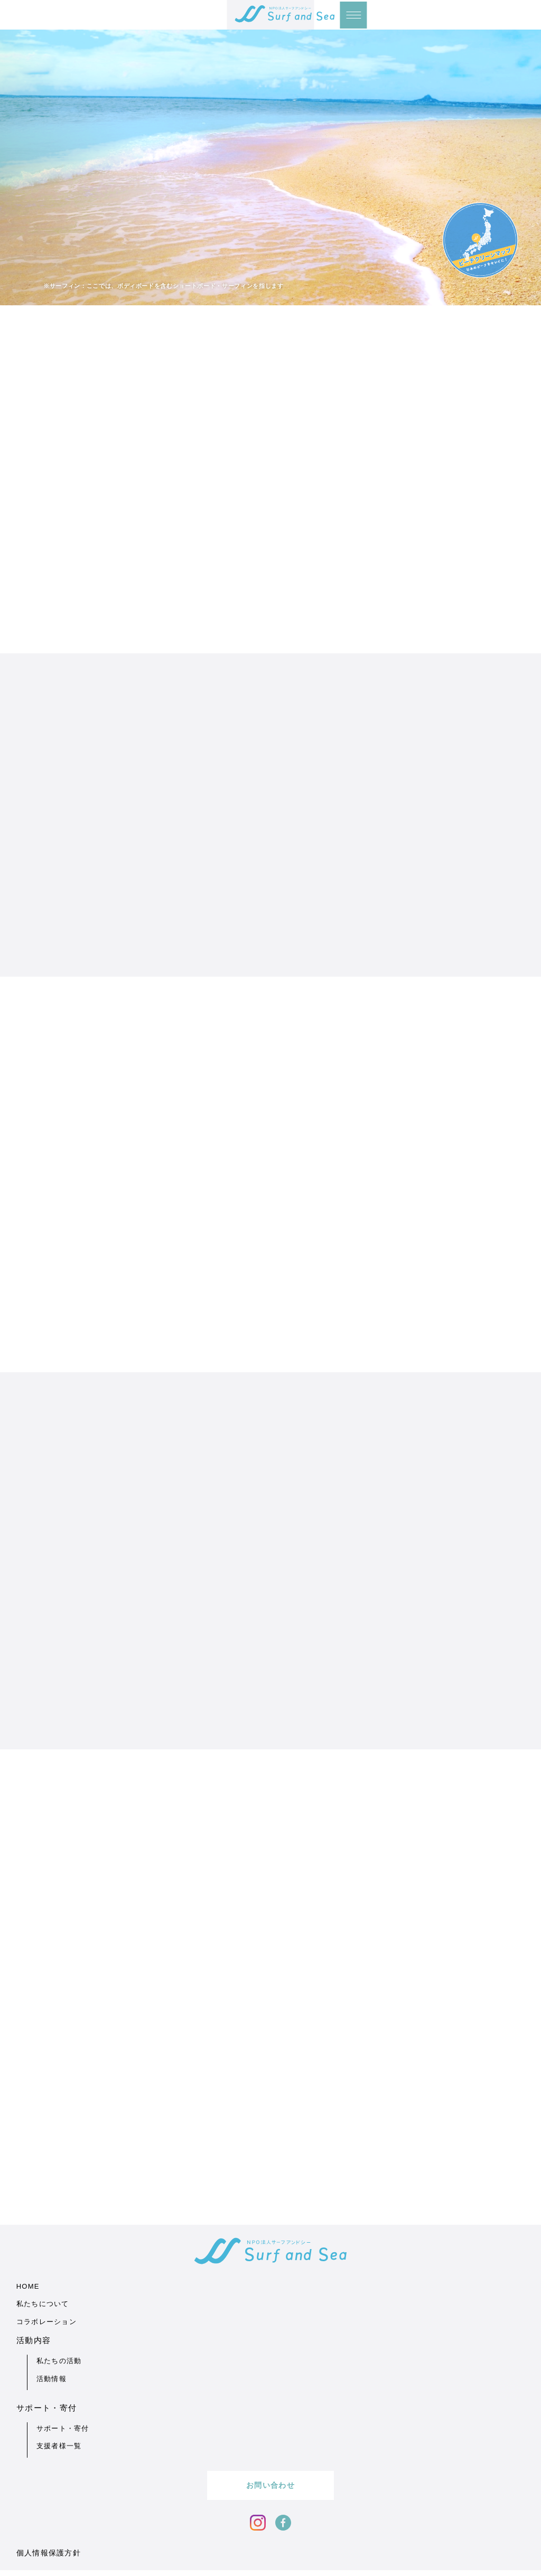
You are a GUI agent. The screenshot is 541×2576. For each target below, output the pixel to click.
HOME (28, 2562)
